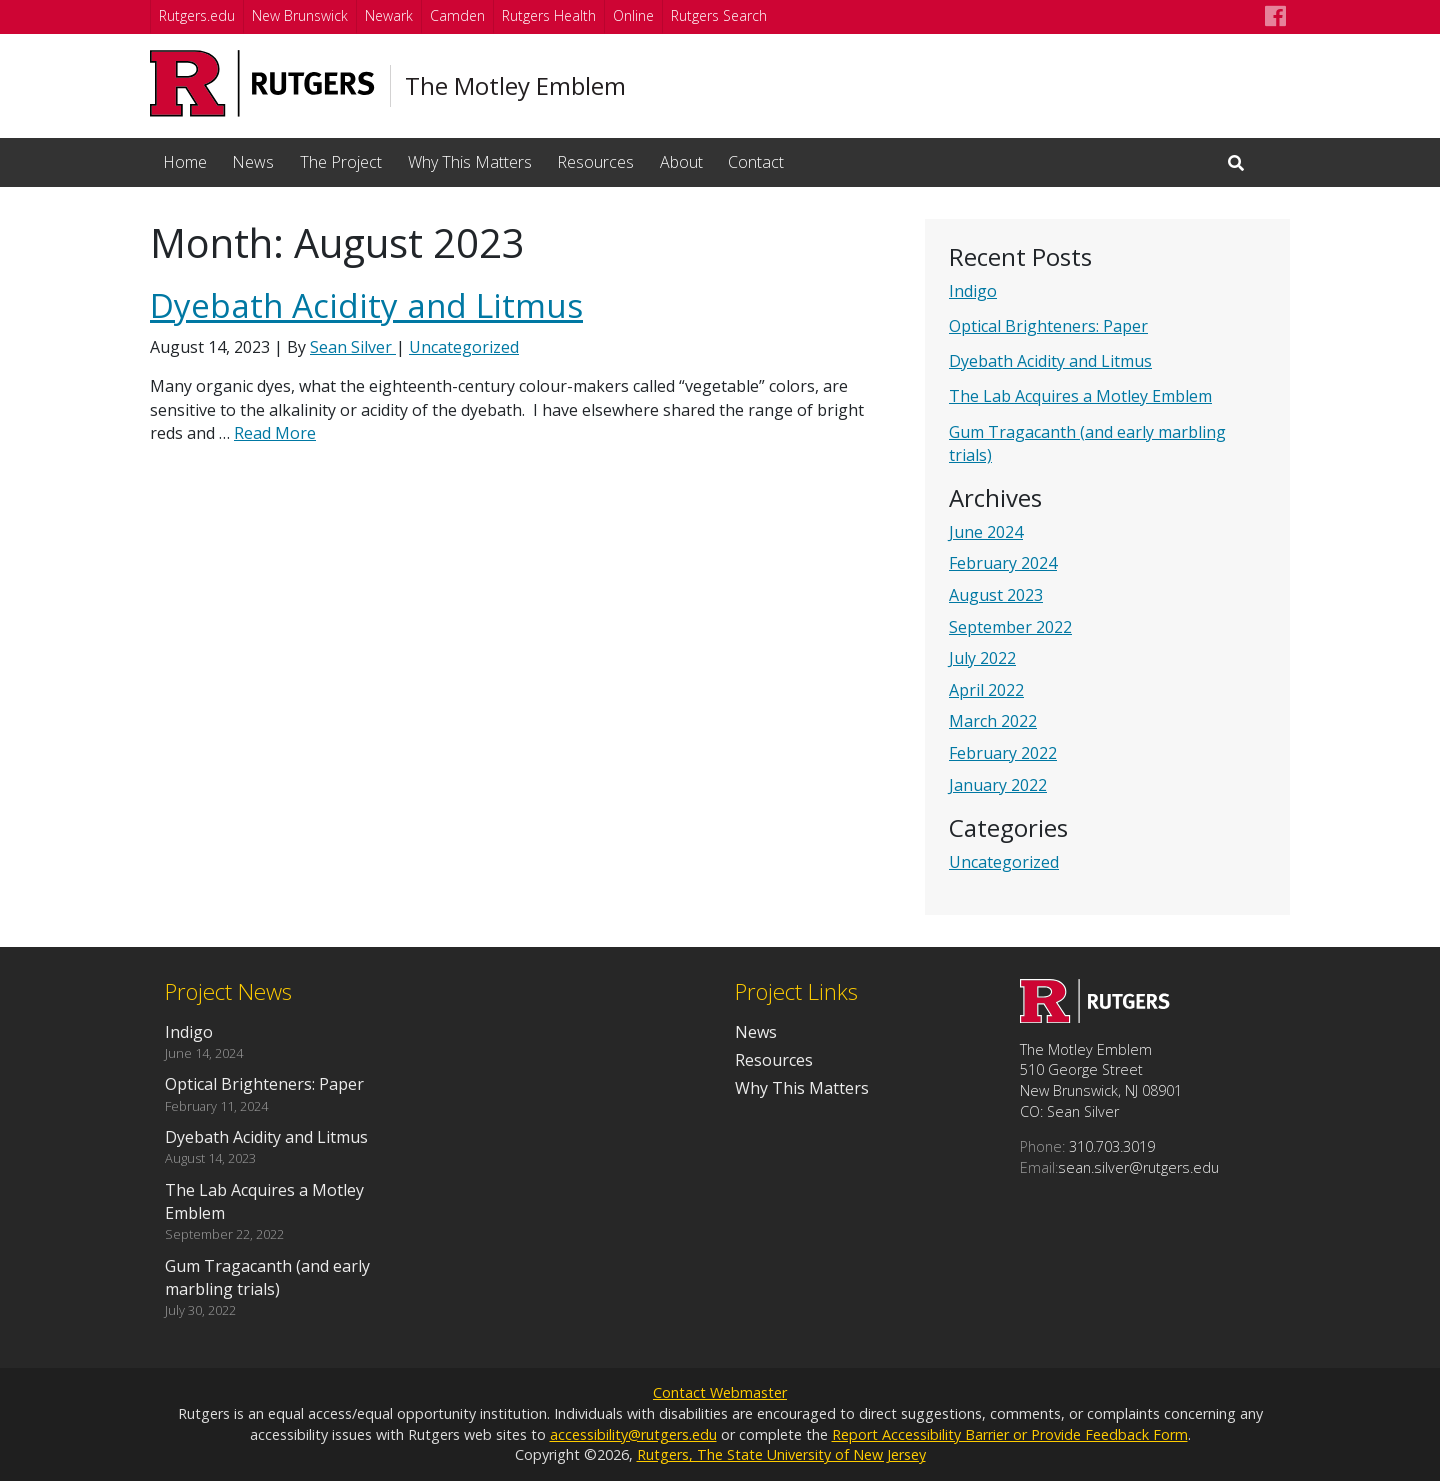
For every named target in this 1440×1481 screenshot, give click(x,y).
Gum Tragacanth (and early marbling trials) (267, 1277)
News (253, 162)
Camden (457, 15)
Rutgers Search (719, 15)
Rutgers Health (549, 15)
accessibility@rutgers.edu (633, 1434)
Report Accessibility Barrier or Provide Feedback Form (1010, 1434)
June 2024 (986, 532)
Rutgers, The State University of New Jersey (781, 1454)
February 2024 (1003, 563)
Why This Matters (470, 162)
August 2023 (996, 595)
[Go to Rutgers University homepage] (262, 83)
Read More (275, 433)
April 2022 (986, 690)
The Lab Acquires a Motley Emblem (1080, 396)
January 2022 (998, 785)
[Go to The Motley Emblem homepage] (1095, 1017)
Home (185, 162)
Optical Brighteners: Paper (1048, 326)
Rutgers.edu (197, 15)
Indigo (973, 291)
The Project (341, 162)
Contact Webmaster (720, 1392)
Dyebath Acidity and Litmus (1050, 361)
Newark (389, 15)
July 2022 (982, 658)
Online (633, 15)
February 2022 (1003, 753)
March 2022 (993, 721)
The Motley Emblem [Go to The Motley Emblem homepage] (515, 86)
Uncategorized (1004, 862)
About (681, 162)
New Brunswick (300, 15)
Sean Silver (353, 347)
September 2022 (1010, 627)
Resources (595, 162)
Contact (756, 162)
